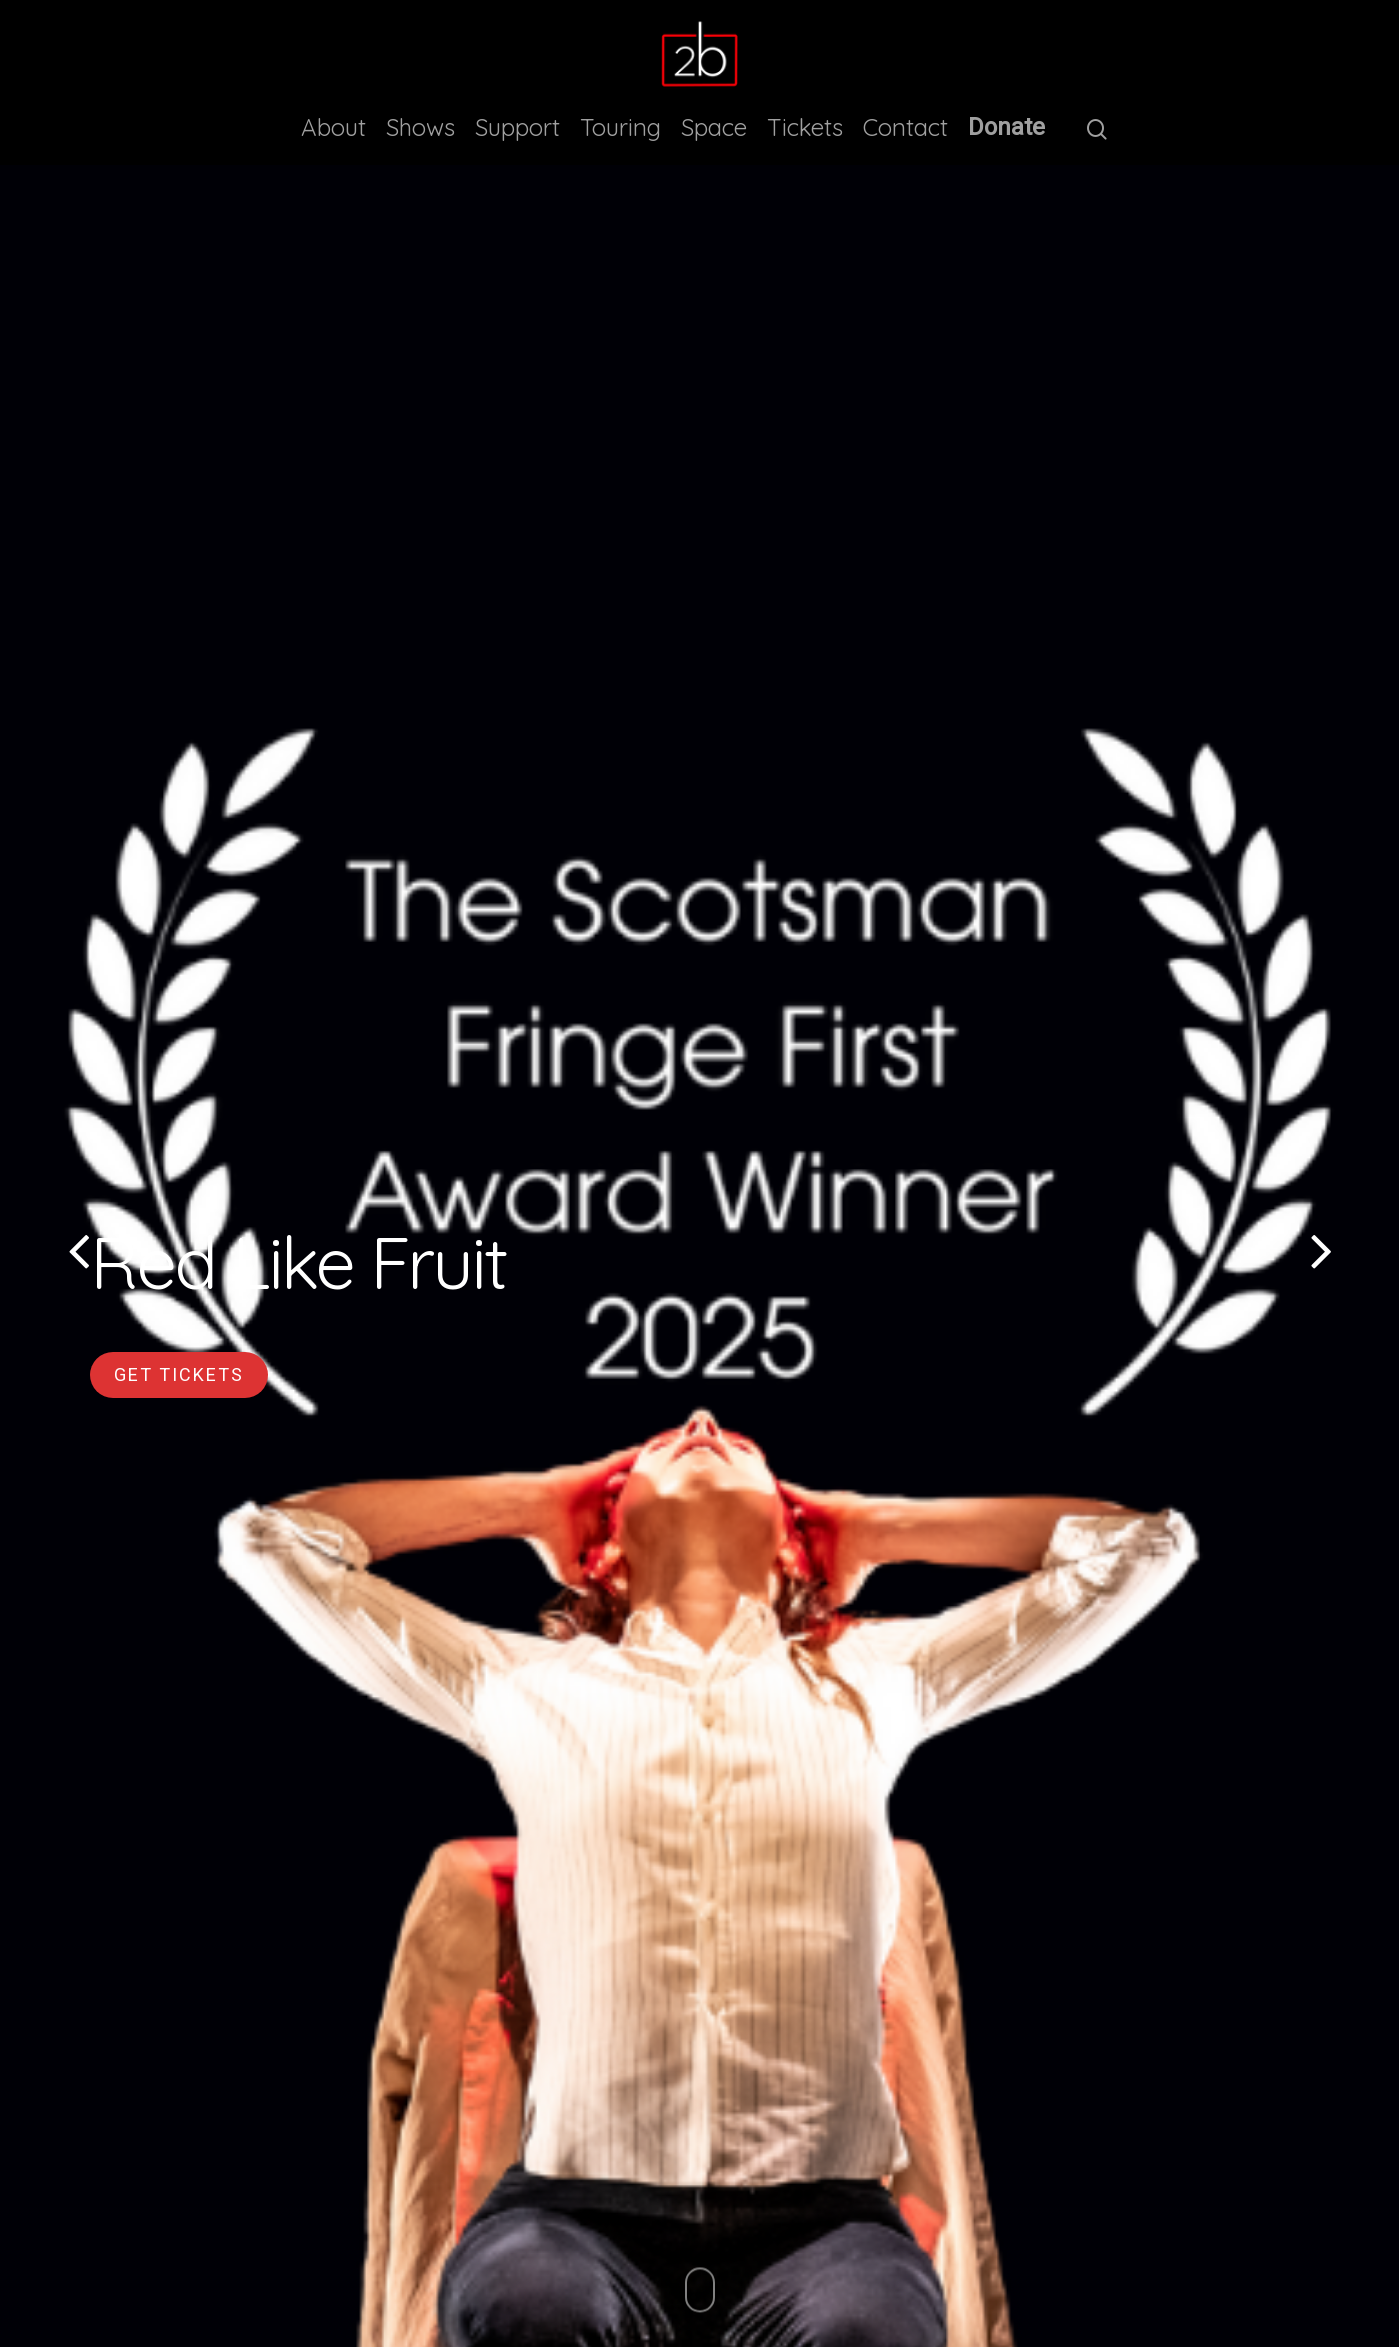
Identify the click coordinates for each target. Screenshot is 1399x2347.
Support (517, 127)
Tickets (805, 127)
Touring (620, 127)
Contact (905, 127)
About (333, 127)
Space (714, 127)
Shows (420, 127)
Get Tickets (179, 1374)
